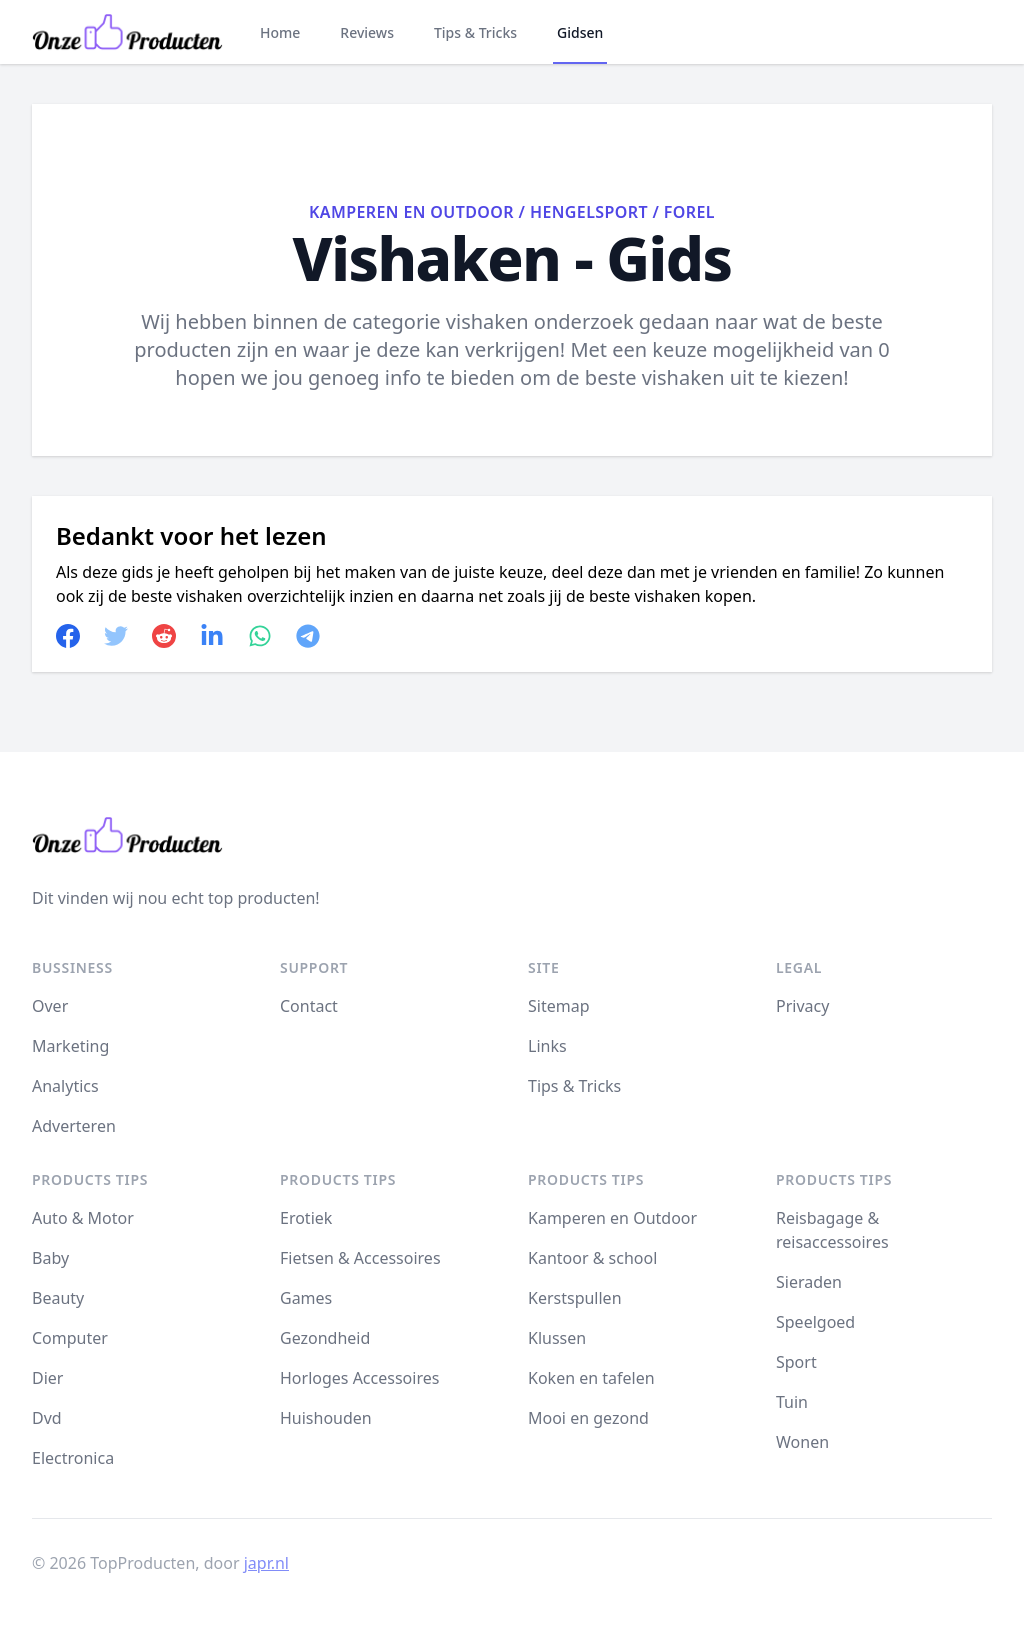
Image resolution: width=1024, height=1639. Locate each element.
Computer (70, 1338)
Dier (47, 1378)
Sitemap (559, 1006)
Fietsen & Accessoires (360, 1258)
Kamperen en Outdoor (411, 212)
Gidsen (580, 32)
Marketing (70, 1046)
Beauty (58, 1298)
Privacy (802, 1006)
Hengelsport (589, 212)
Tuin (792, 1402)
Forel (689, 212)
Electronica (73, 1458)
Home (280, 32)
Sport (796, 1362)
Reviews (367, 32)
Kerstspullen (575, 1298)
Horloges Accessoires (359, 1378)
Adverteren (74, 1126)
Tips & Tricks (475, 32)
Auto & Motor (83, 1218)
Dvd (47, 1418)
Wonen (802, 1442)
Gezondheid (325, 1338)
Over (50, 1006)
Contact (309, 1006)
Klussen (557, 1338)
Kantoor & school (592, 1258)
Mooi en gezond (588, 1418)
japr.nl (266, 1563)
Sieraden (809, 1282)
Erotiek (306, 1218)
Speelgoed (815, 1322)
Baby (50, 1258)
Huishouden (326, 1418)
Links (547, 1046)
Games (306, 1298)
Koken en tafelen (591, 1378)
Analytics (65, 1086)
